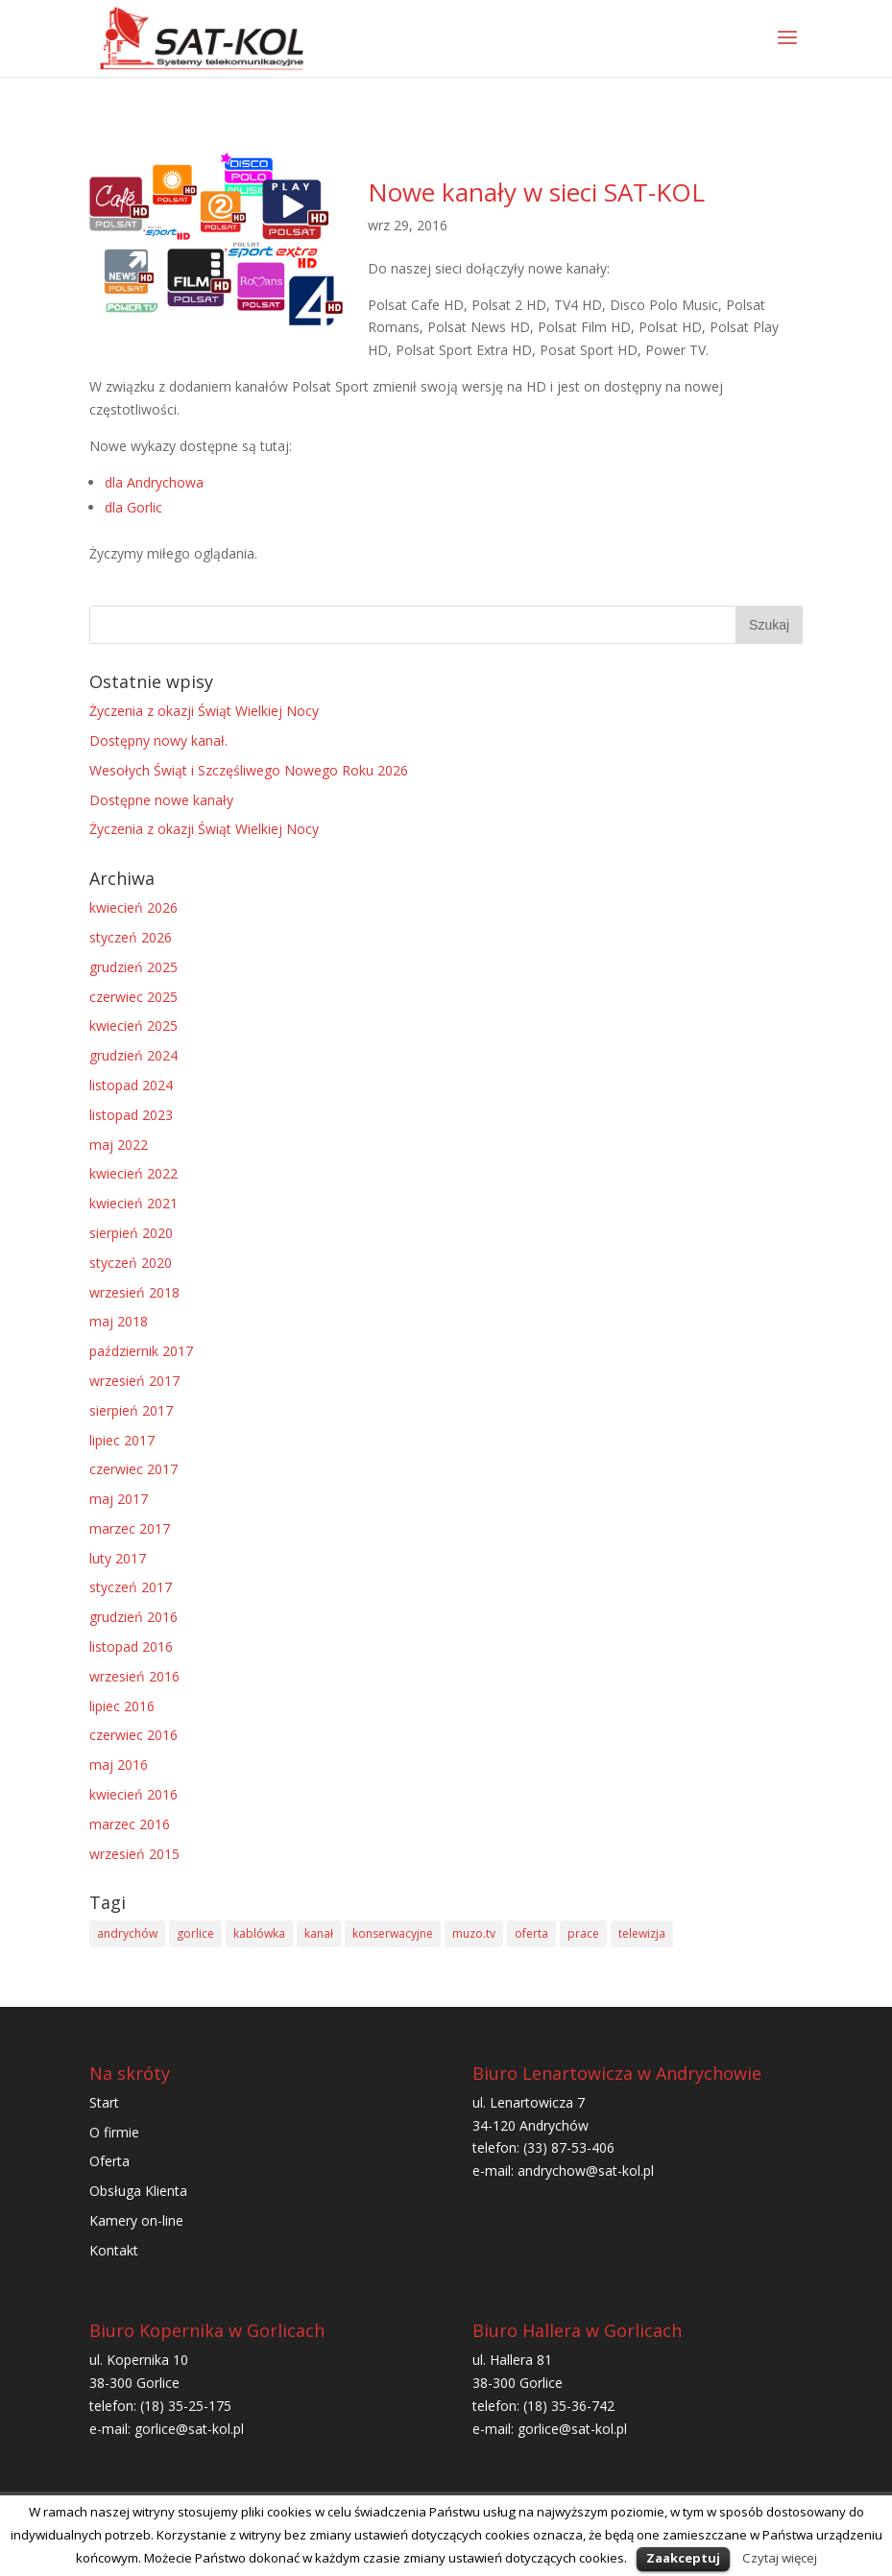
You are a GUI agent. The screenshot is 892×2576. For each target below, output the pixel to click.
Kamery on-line (136, 2220)
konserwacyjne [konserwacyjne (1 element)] (392, 1933)
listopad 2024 (131, 1085)
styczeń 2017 (130, 1587)
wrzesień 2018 (134, 1292)
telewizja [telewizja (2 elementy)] (641, 1933)
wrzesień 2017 (134, 1380)
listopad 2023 (131, 1115)
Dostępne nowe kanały (161, 800)
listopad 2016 (131, 1646)
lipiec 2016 (122, 1706)
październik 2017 (141, 1351)
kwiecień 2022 (133, 1173)
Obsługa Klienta (138, 2191)
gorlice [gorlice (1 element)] (195, 1933)
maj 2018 (118, 1321)
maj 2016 (118, 1764)
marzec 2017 (129, 1528)
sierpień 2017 (131, 1410)
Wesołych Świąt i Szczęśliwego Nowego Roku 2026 (248, 770)
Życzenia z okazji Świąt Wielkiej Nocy (204, 711)
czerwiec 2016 (133, 1735)
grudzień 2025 (133, 967)
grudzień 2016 (133, 1617)
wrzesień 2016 (134, 1676)
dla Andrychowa (154, 482)
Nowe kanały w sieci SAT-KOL (536, 192)
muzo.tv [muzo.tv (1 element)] (473, 1933)
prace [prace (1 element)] (583, 1933)
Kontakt (113, 2250)
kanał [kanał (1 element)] (318, 1933)
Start (104, 2102)
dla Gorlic (133, 507)
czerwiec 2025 (133, 997)
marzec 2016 (129, 1824)
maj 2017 (118, 1499)
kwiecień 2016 (133, 1794)
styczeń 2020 (130, 1262)
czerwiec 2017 (133, 1469)
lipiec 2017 (122, 1440)
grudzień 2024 (133, 1055)
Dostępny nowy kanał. (158, 740)
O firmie (114, 2132)
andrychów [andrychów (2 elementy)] (127, 1933)
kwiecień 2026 (133, 907)
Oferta (109, 2161)
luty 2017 (117, 1558)
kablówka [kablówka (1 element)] (259, 1933)
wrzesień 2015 (134, 1854)
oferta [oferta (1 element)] (531, 1933)
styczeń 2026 (130, 937)
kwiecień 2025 (133, 1025)
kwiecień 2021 (133, 1203)
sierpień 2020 (131, 1233)
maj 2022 (118, 1144)
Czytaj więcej (779, 2557)
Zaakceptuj (683, 2557)
